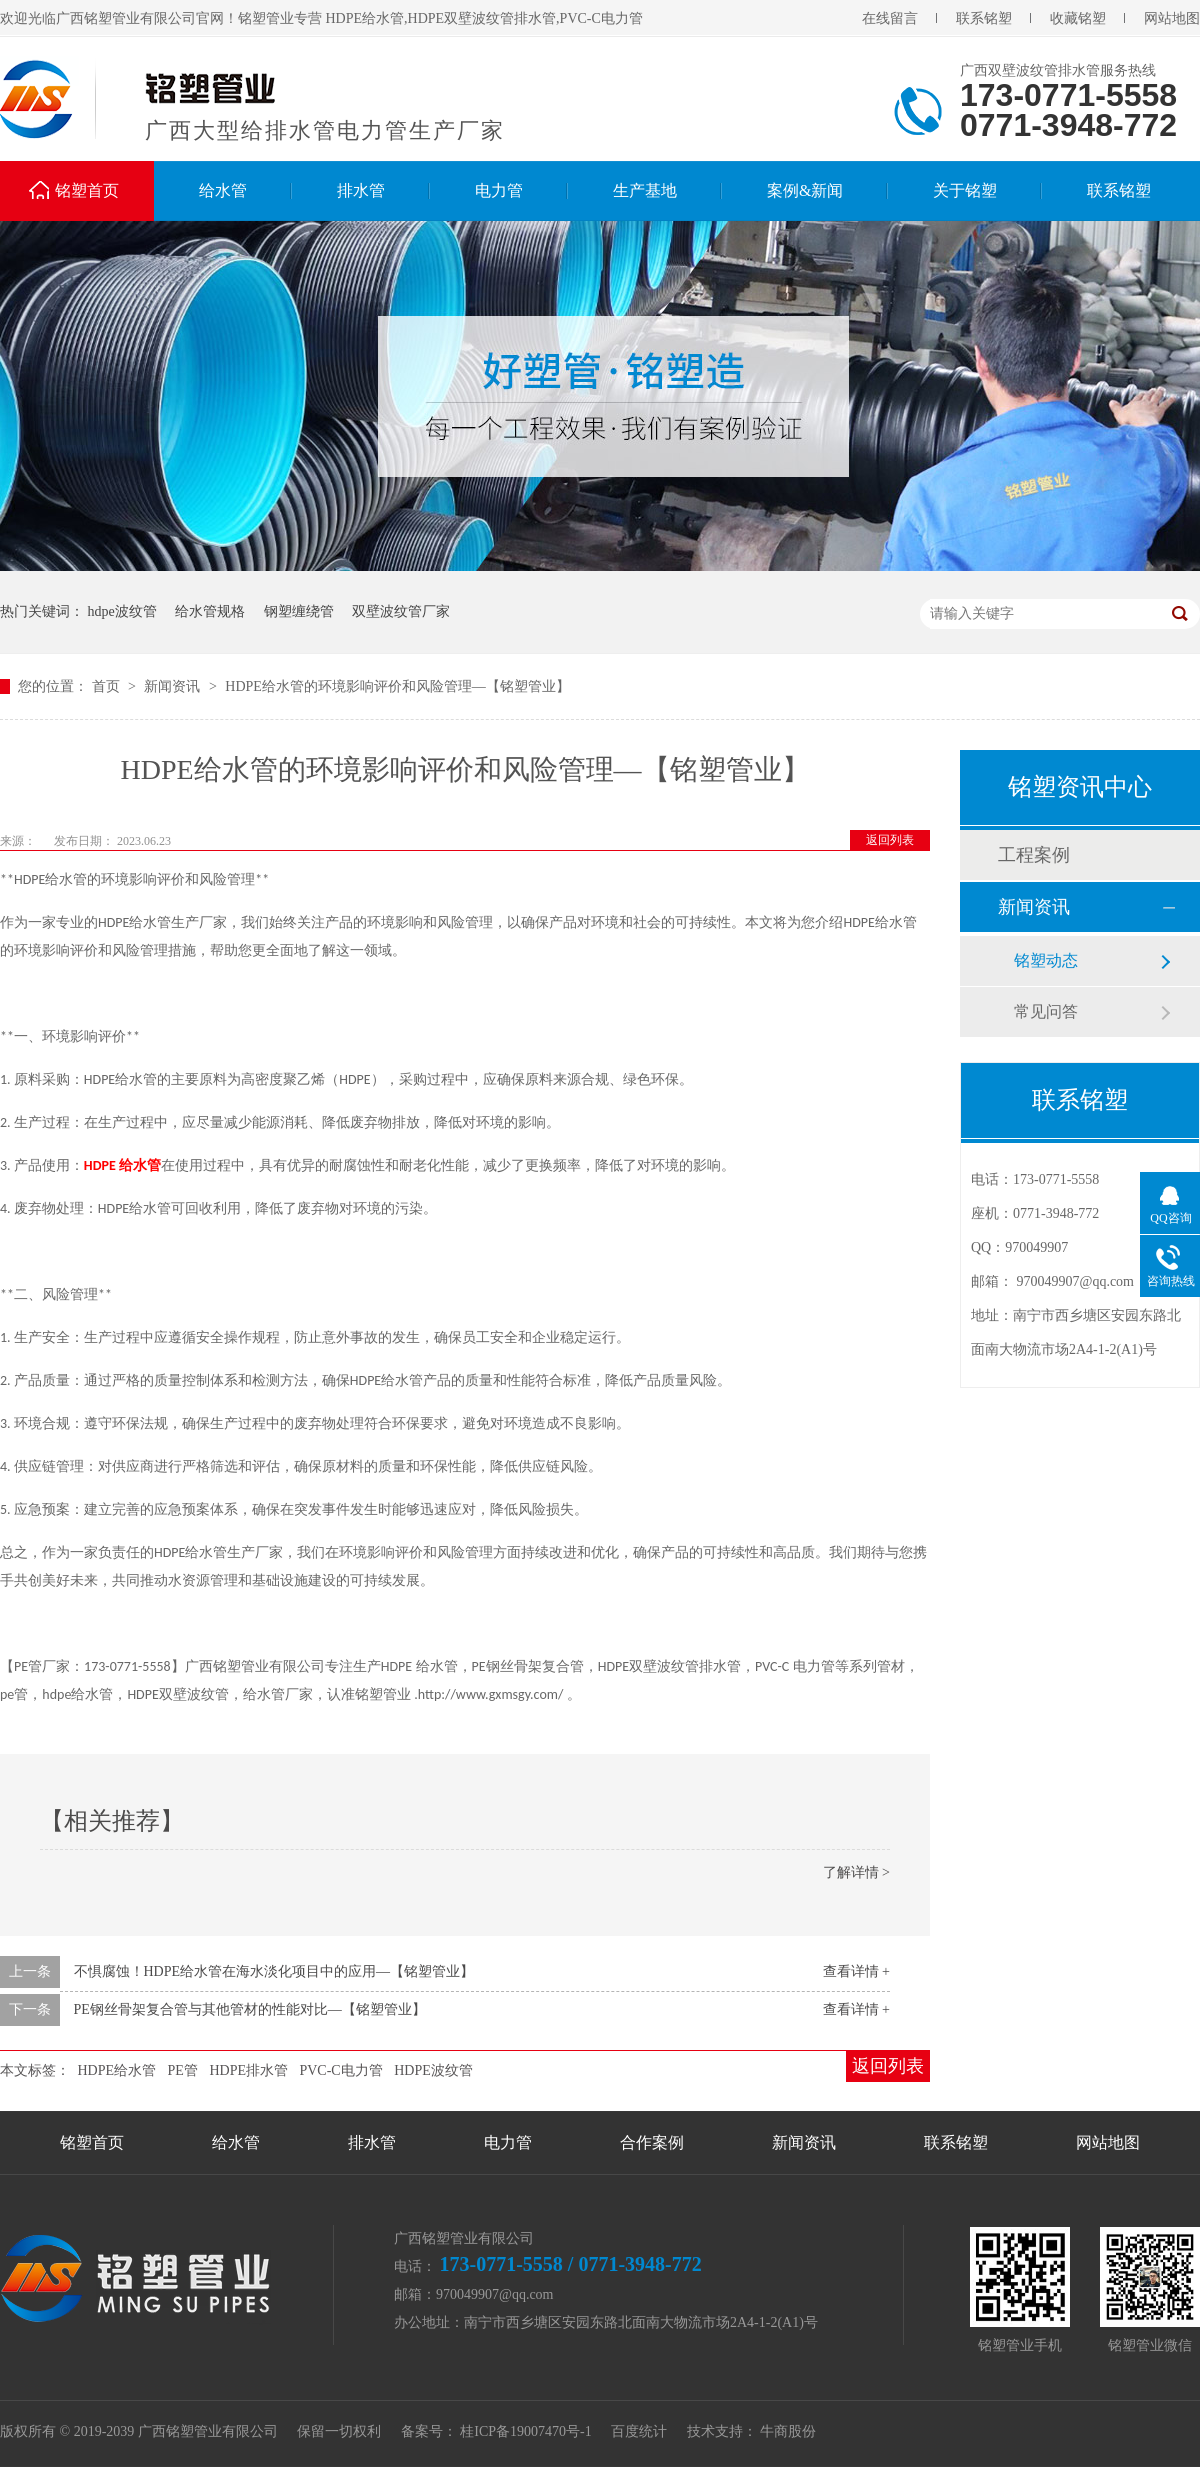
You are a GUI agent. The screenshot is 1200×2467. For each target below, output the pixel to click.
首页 (108, 686)
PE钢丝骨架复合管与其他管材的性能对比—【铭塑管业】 (250, 2009)
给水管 (223, 190)
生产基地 (645, 190)
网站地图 (1172, 18)
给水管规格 (210, 611)
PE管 (183, 2070)
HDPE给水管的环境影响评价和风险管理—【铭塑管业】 (397, 686)
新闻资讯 (174, 686)
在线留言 (890, 18)
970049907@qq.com (1076, 1281)
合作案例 (652, 2142)
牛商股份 (788, 2431)
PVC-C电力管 (340, 2070)
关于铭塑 (965, 190)
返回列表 (890, 840)
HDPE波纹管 (433, 2070)
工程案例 (1034, 855)
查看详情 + (856, 1971)
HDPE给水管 (117, 2070)
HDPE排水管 (248, 2070)
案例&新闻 (805, 190)
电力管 (499, 190)
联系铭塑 (984, 18)
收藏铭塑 (1078, 18)
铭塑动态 (1046, 960)
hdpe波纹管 (122, 611)
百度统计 (639, 2431)
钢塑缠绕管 (299, 611)
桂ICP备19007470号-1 (525, 2431)
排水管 (361, 190)
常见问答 (1046, 1011)
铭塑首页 (87, 190)
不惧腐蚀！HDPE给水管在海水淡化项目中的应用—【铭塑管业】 (274, 1971)
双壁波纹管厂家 (401, 611)
